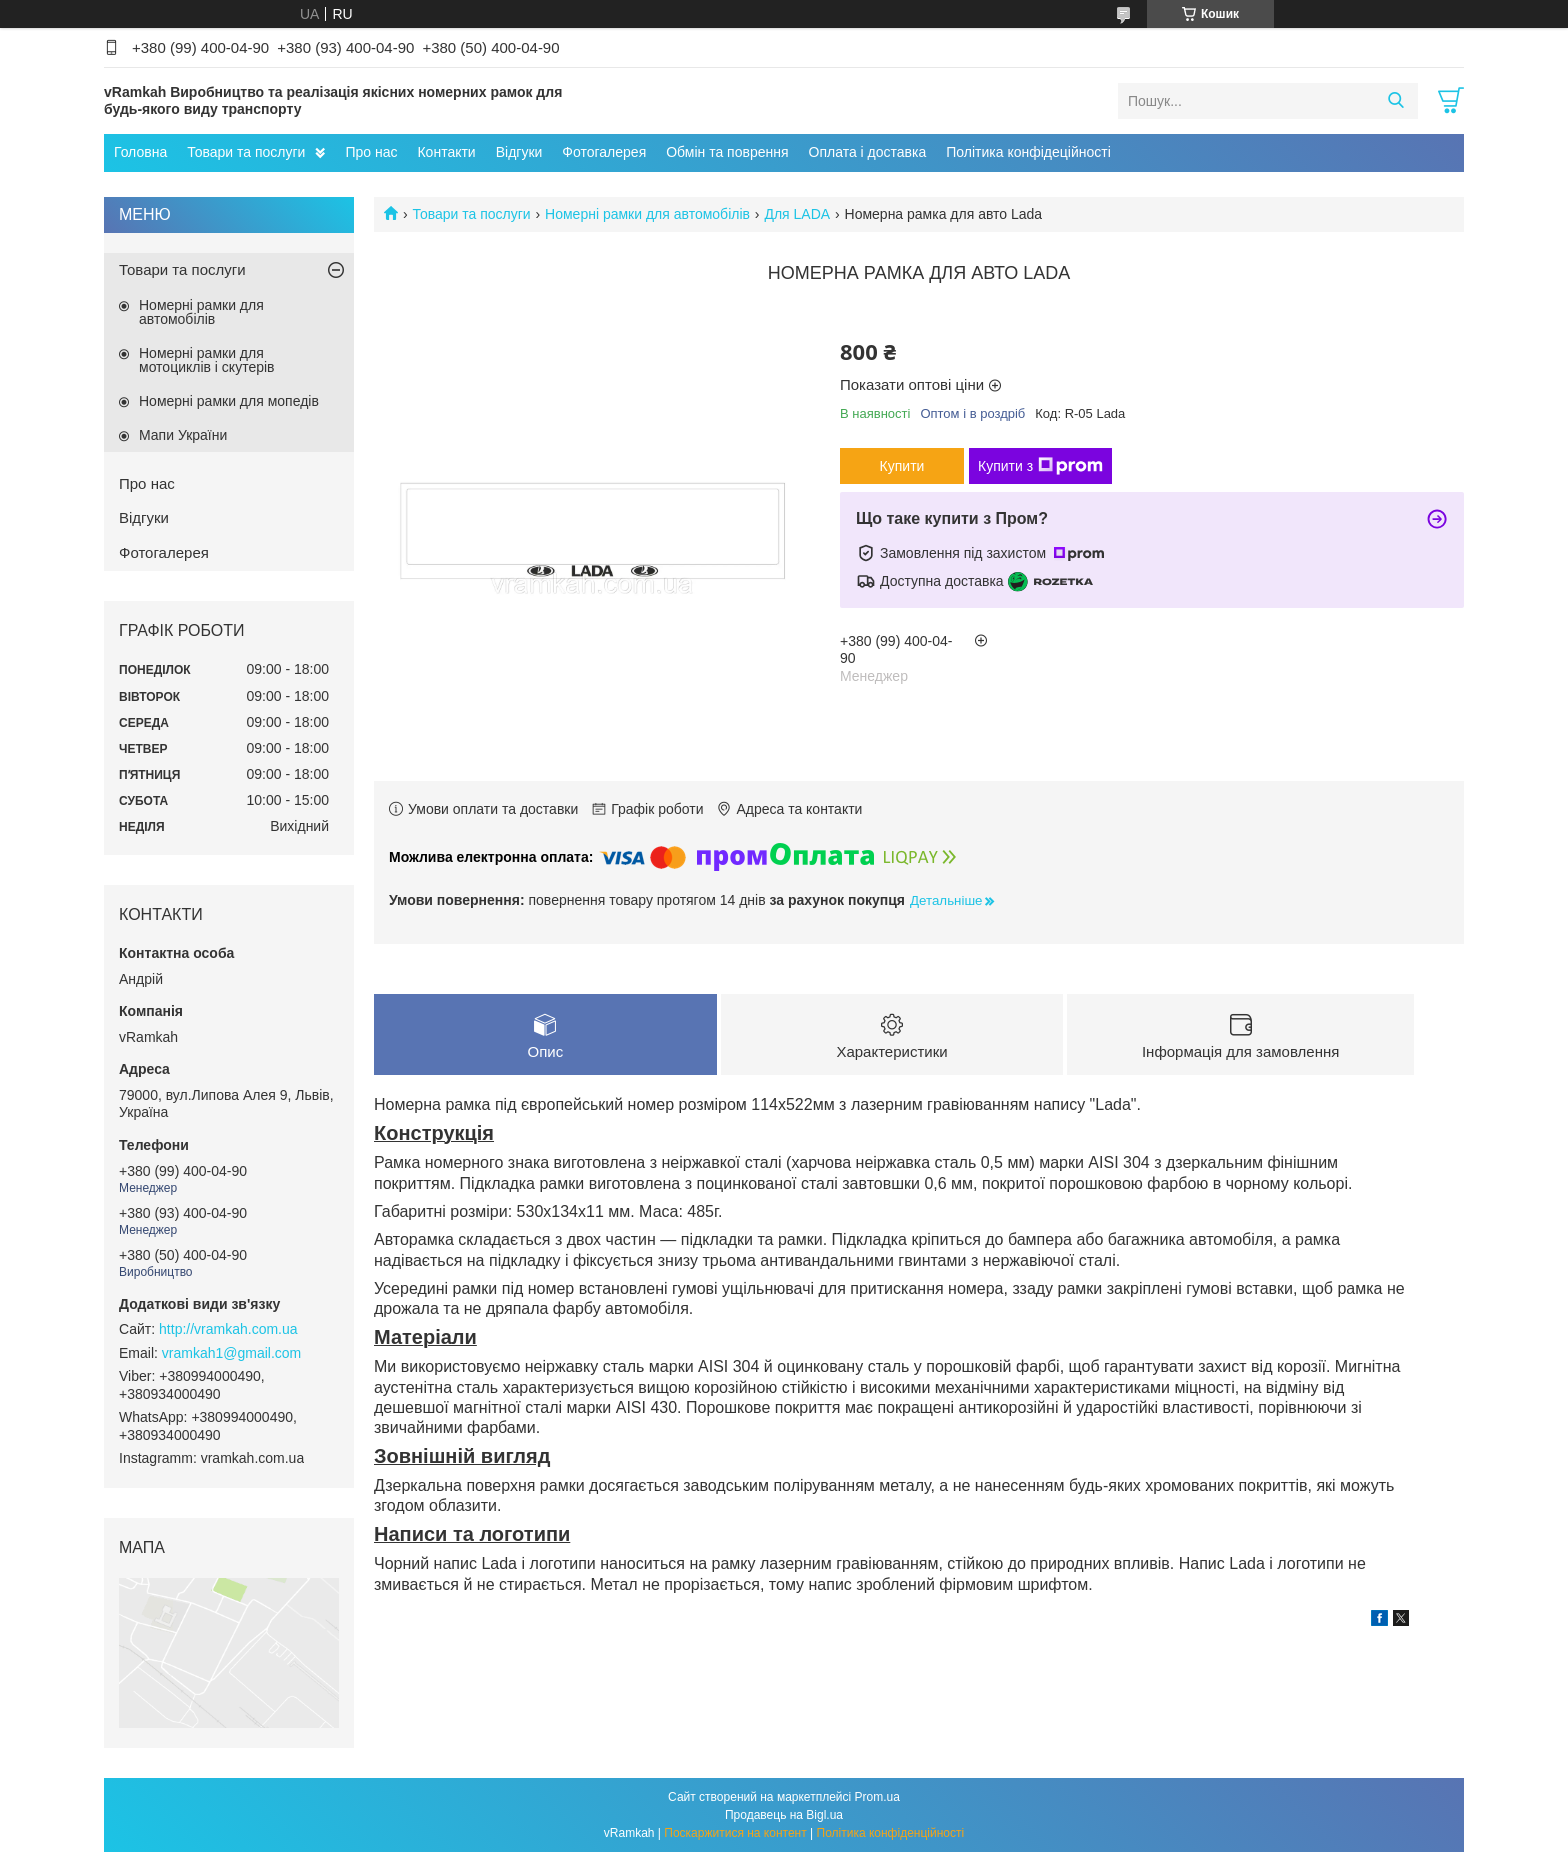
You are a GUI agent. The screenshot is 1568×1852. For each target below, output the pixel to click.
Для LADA (797, 214)
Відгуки (519, 152)
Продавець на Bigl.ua (784, 1815)
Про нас (371, 152)
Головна (140, 152)
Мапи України (183, 435)
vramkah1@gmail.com (231, 1353)
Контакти (446, 152)
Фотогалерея (604, 152)
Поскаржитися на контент (735, 1833)
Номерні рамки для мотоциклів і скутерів (207, 360)
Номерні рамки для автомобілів (647, 214)
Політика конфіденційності (891, 1833)
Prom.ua (877, 1797)
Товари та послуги (246, 152)
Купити (902, 466)
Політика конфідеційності (1028, 152)
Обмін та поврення (727, 152)
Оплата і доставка (868, 152)
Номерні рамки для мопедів (229, 401)
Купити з (1040, 466)
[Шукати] (1395, 101)
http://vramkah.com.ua (228, 1329)
